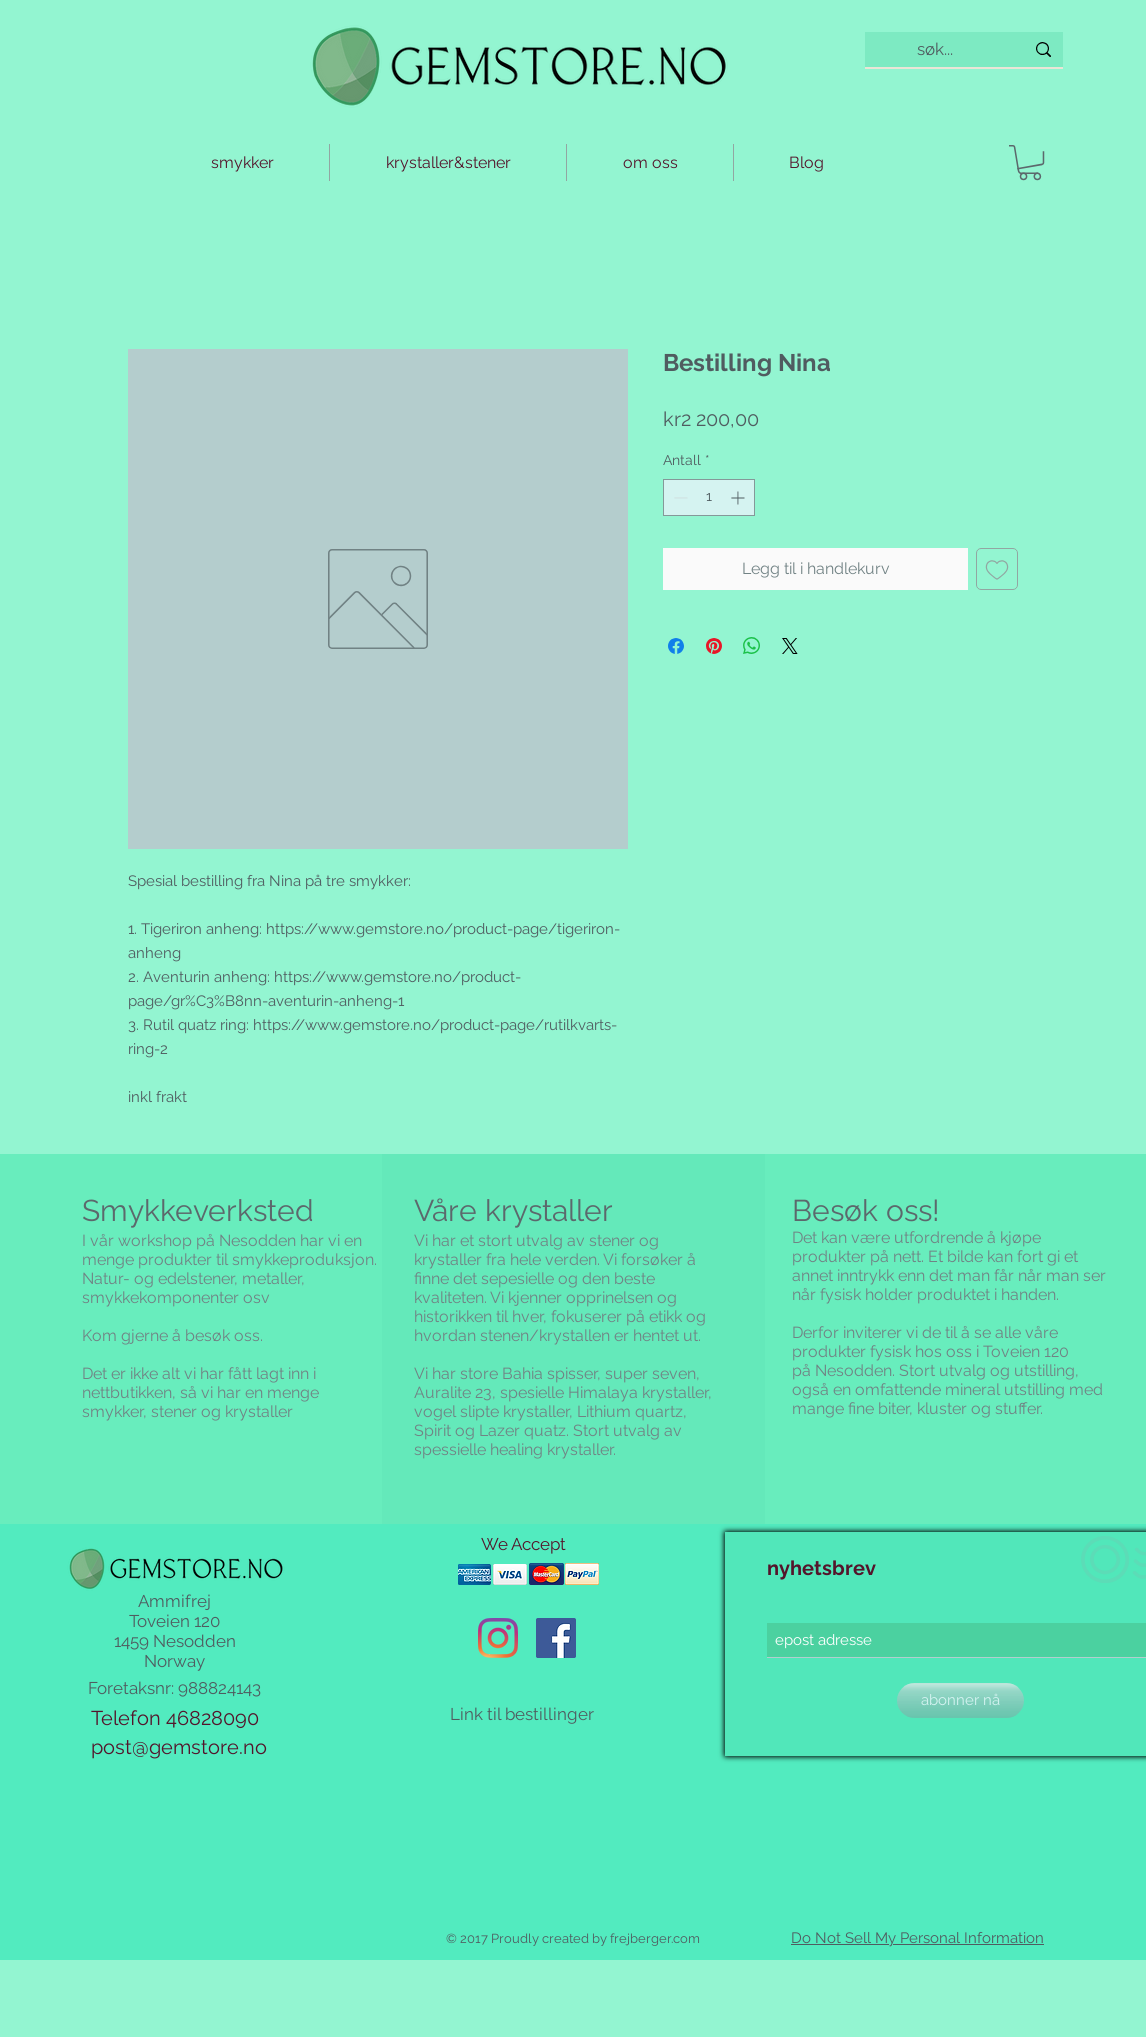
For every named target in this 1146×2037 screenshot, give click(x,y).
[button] (1030, 162)
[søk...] (935, 50)
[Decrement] (678, 497)
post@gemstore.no (179, 1747)
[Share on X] (790, 646)
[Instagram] (498, 1638)
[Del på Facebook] (676, 646)
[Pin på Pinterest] (714, 646)
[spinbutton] (709, 497)
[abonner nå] (960, 1700)
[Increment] (739, 497)
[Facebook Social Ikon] (556, 1638)
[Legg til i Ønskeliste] (997, 569)
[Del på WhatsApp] (752, 646)
